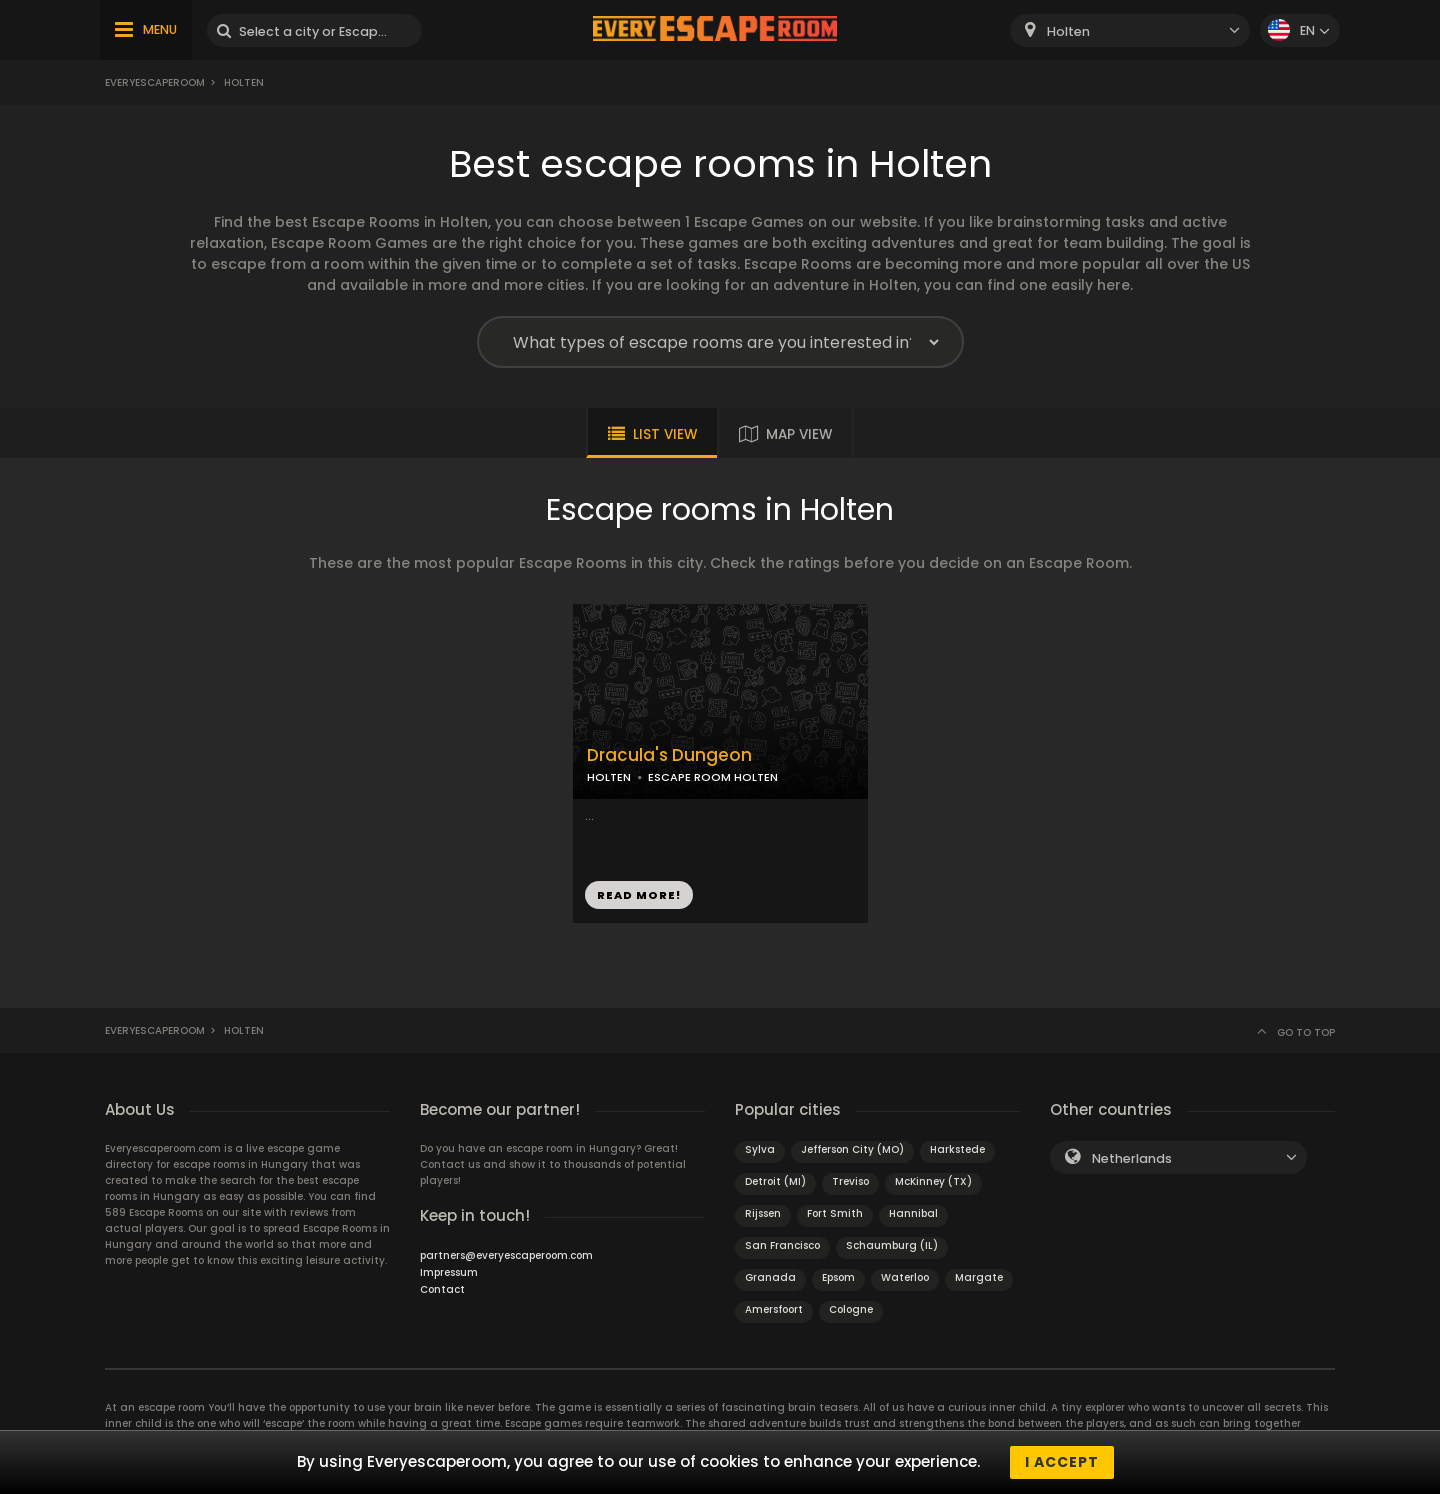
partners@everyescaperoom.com (506, 1255)
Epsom (838, 1277)
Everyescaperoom (155, 82)
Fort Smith (835, 1213)
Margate (979, 1277)
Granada (770, 1277)
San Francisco (782, 1245)
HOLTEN (609, 777)
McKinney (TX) (933, 1181)
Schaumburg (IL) (892, 1245)
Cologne (851, 1309)
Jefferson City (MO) (852, 1149)
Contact (442, 1289)
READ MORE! (639, 895)
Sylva (760, 1149)
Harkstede (957, 1149)
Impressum (449, 1272)
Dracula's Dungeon (669, 755)
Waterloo (905, 1277)
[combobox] (1130, 30)
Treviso (850, 1181)
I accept (1062, 1462)
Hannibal (913, 1213)
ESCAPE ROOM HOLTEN (713, 777)
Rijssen (763, 1213)
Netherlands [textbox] (1132, 1158)
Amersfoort (774, 1309)
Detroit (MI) (775, 1181)
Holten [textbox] (1068, 31)
